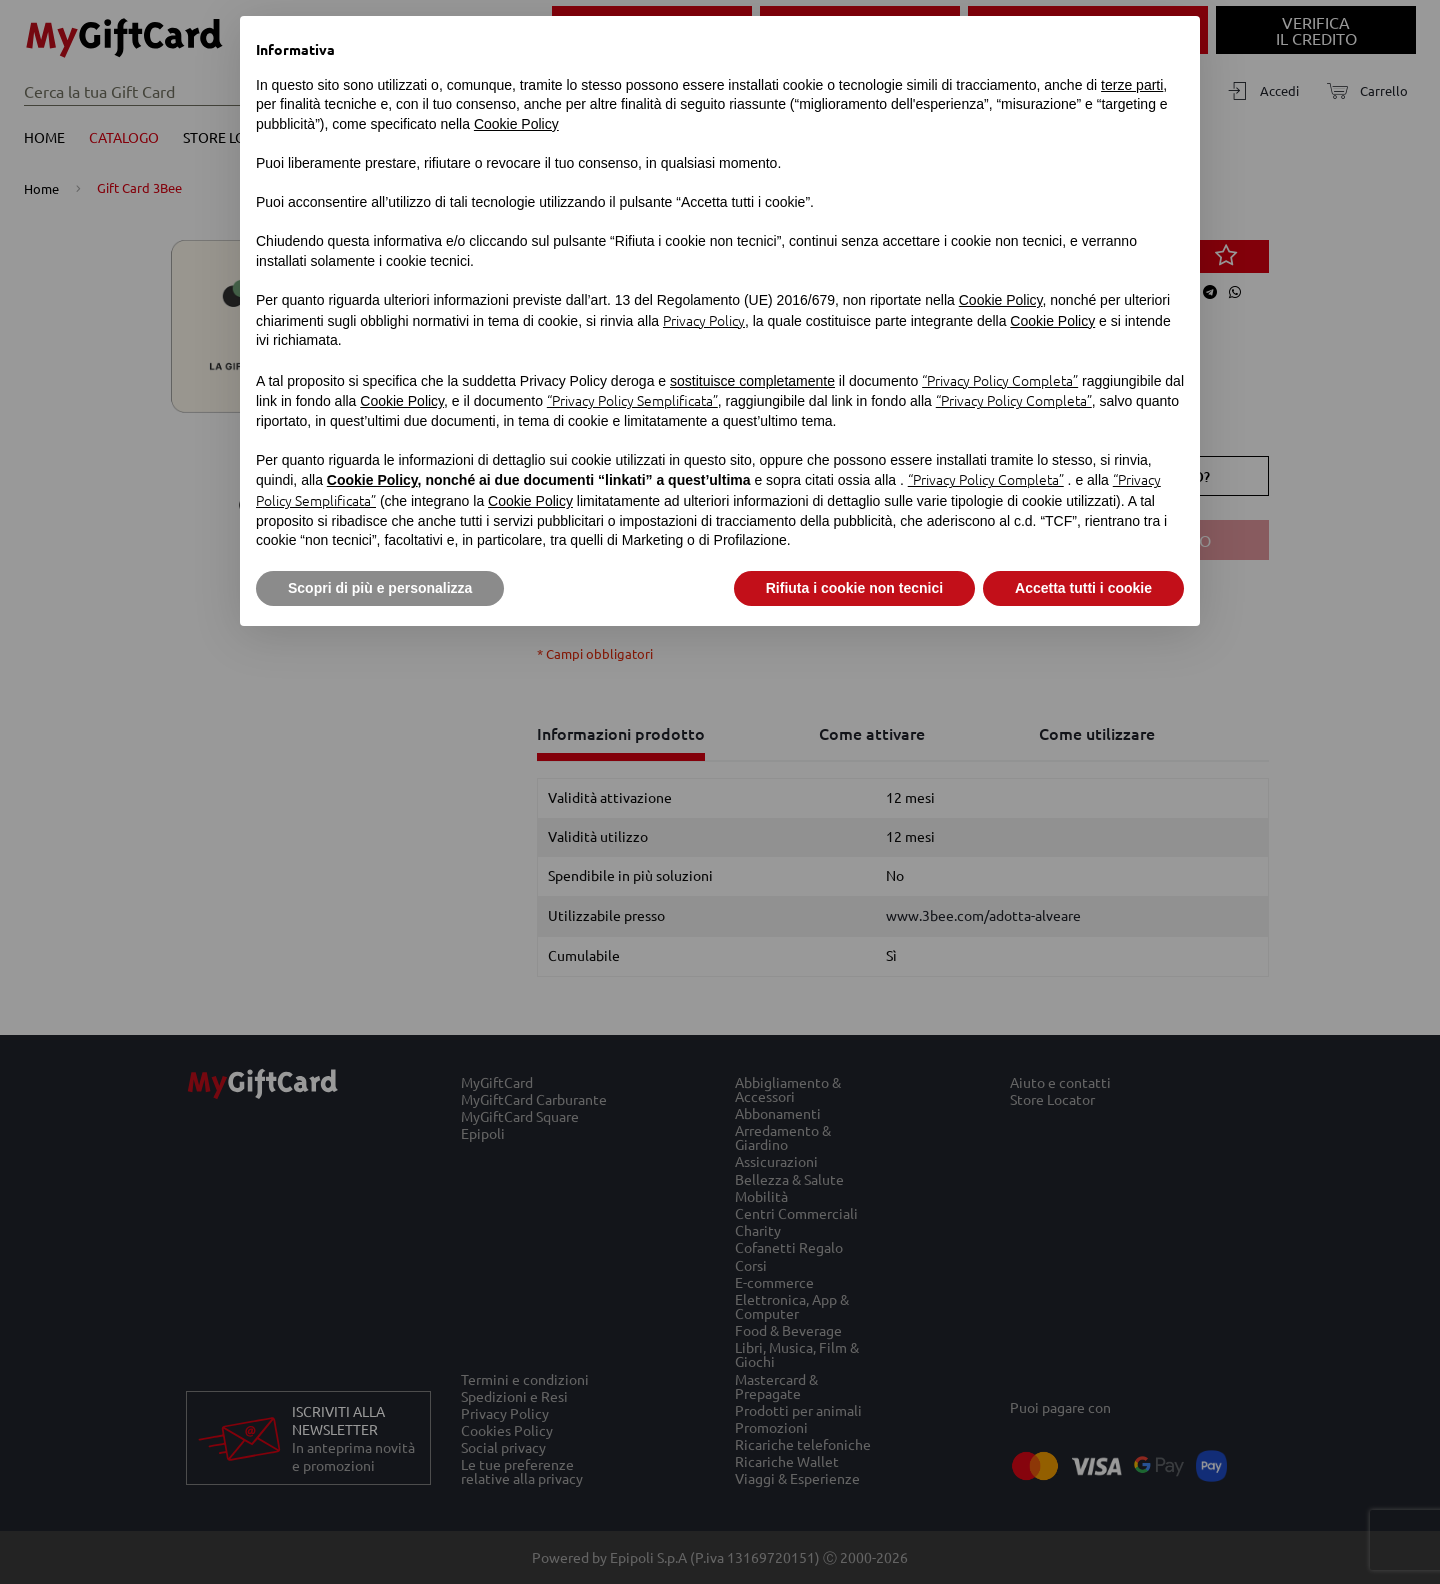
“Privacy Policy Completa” (1000, 380)
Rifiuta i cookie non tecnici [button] (854, 588)
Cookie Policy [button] (516, 124)
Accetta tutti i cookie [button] (1083, 588)
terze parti (1132, 85)
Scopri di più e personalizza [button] (380, 588)
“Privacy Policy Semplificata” (632, 400)
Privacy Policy (704, 320)
